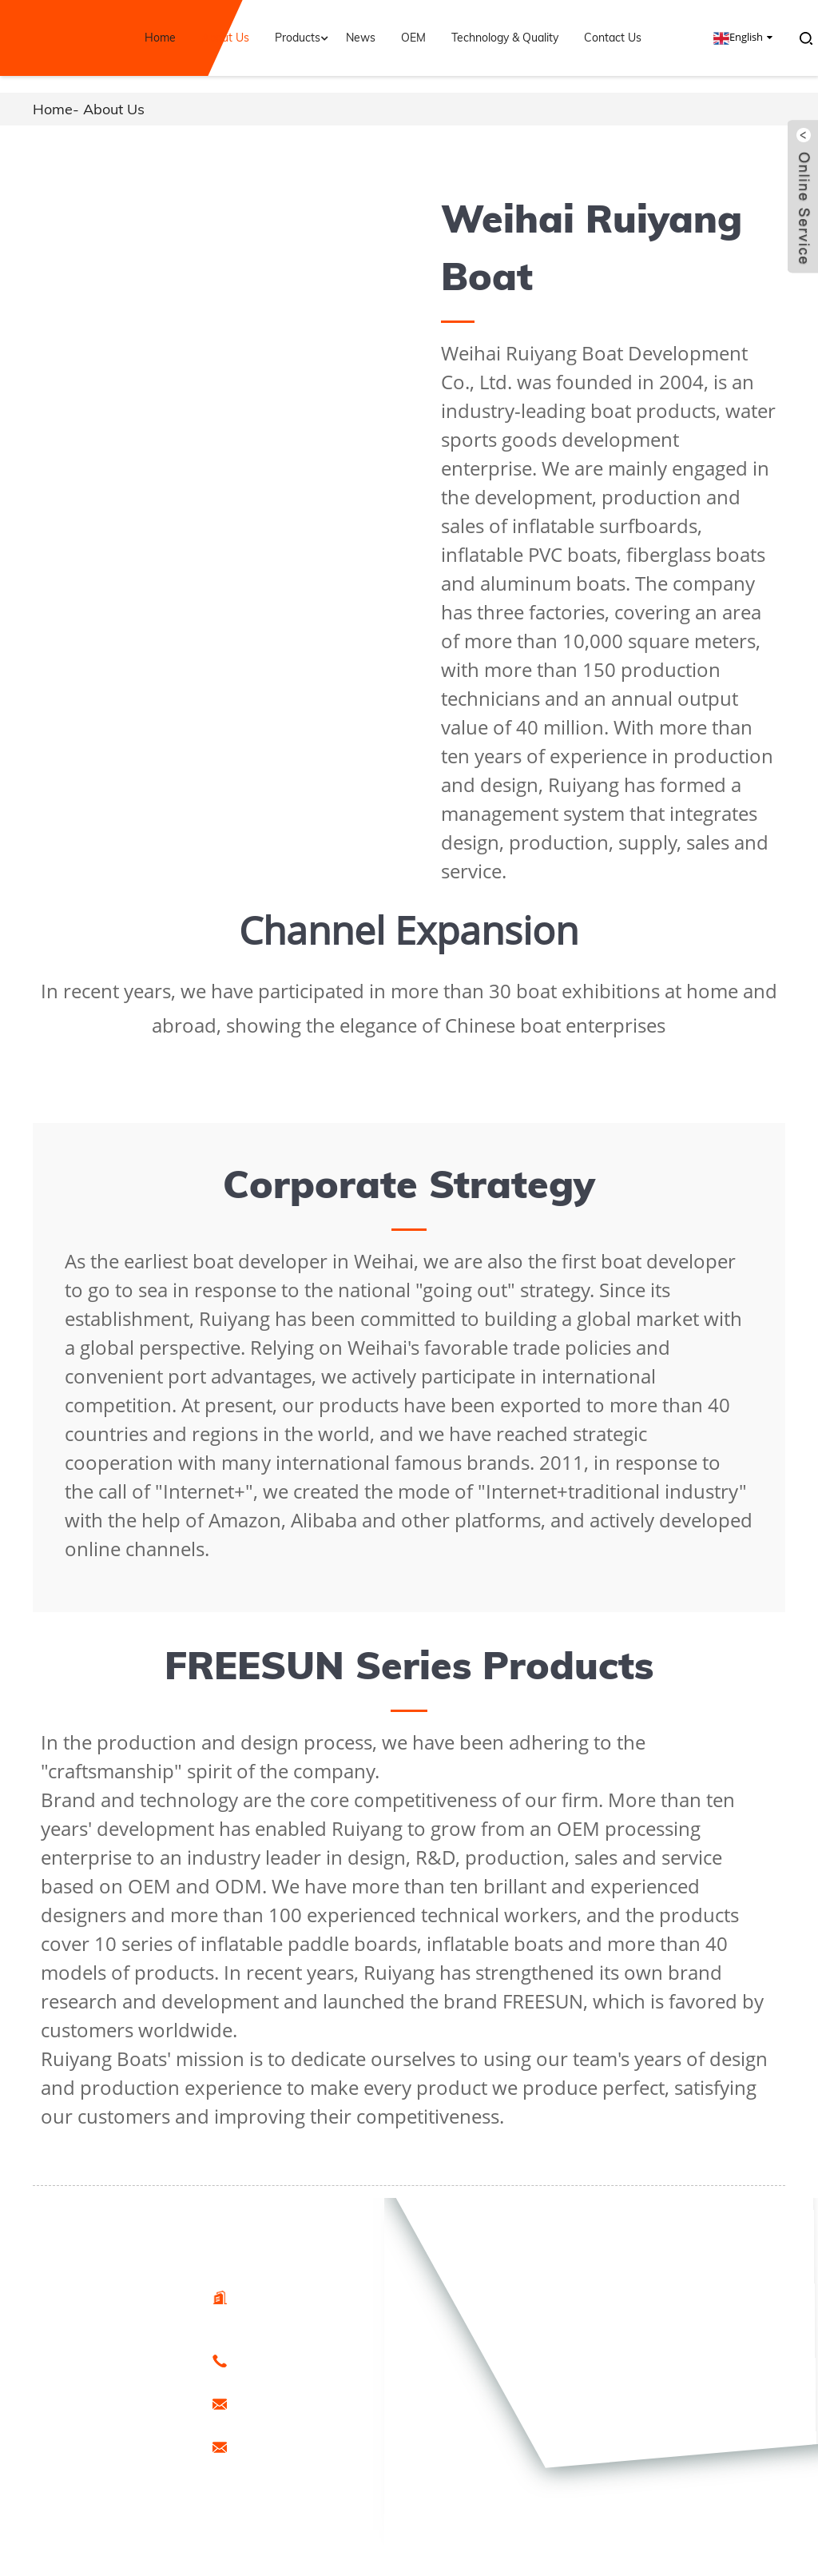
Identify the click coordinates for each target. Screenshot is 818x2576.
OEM (413, 37)
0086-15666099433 (279, 2360)
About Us (225, 37)
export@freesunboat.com (294, 2403)
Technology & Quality (504, 37)
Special (139, 2462)
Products (303, 38)
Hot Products (100, 2446)
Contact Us (612, 37)
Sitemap (87, 2462)
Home (160, 37)
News (360, 37)
